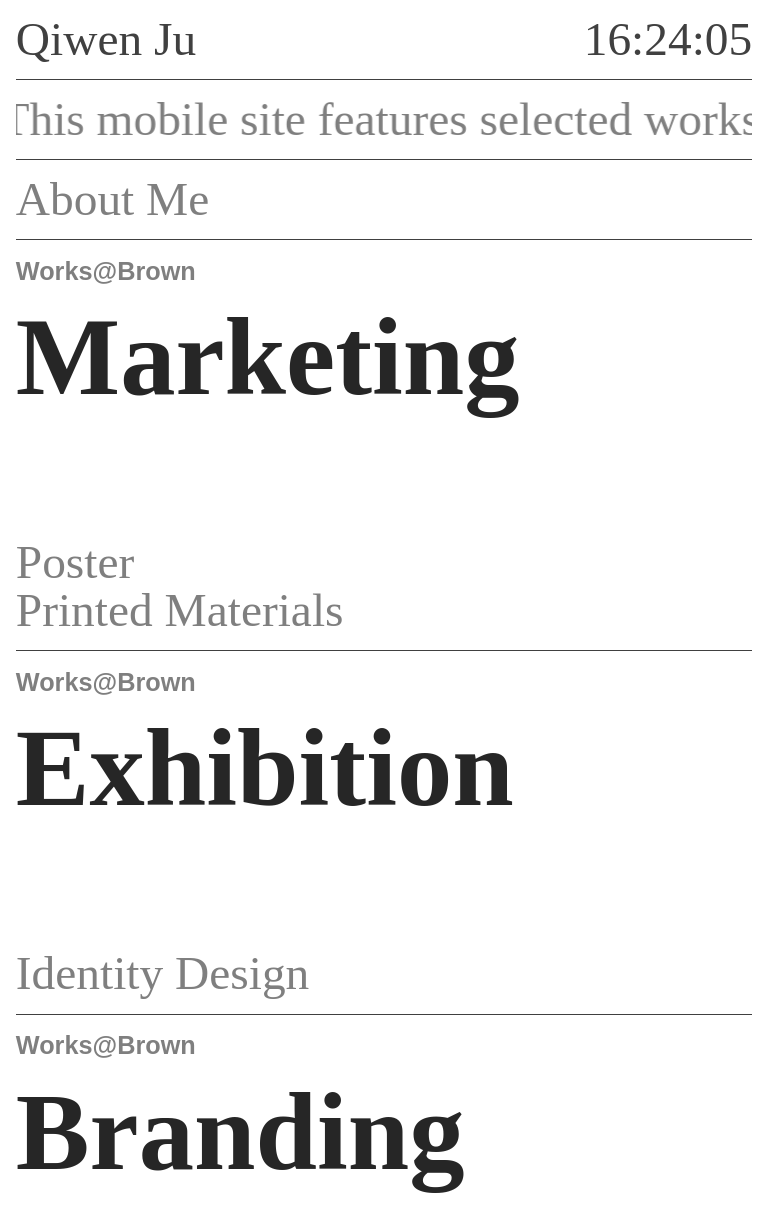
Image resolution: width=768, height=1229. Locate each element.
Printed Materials (214, 610)
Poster (109, 562)
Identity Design (197, 973)
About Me (147, 199)
